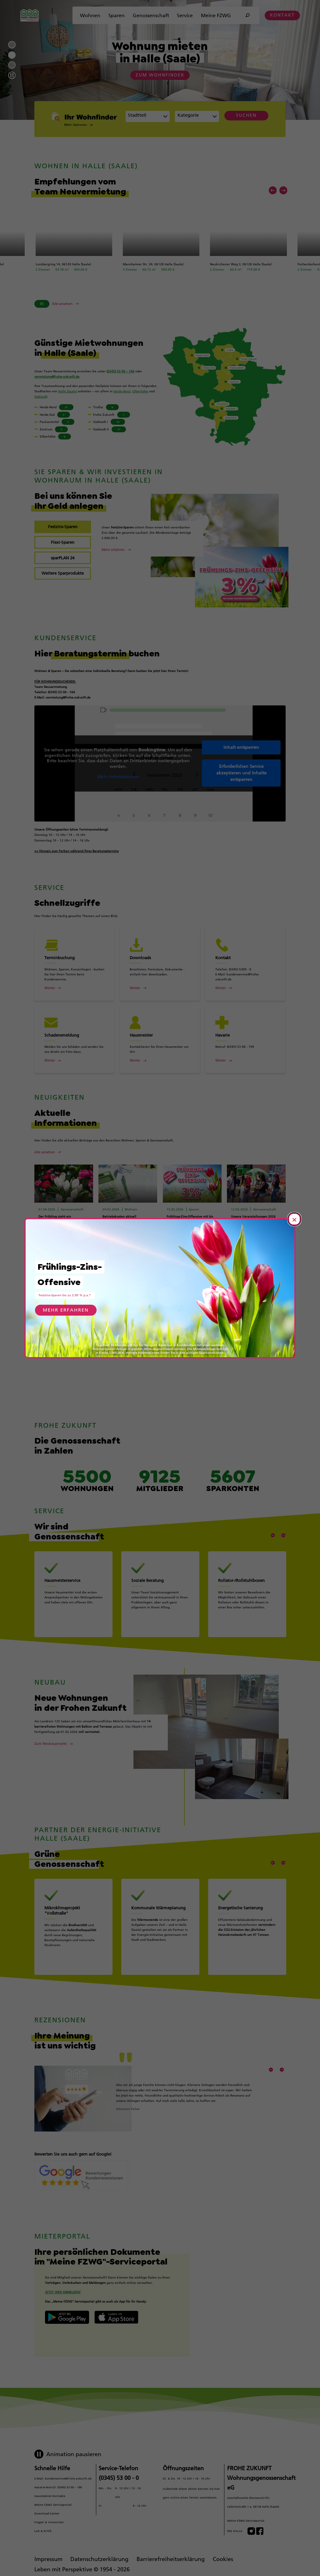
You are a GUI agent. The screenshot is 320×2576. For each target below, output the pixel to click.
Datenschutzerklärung (99, 2556)
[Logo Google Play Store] (67, 2314)
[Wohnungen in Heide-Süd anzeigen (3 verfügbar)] (58, 414)
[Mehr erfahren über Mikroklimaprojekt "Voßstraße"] (73, 1940)
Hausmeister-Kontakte (49, 2493)
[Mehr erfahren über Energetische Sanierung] (247, 1940)
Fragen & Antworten (49, 2519)
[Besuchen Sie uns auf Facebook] (260, 2528)
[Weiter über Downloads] (160, 988)
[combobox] (147, 116)
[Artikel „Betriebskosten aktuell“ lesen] (115, 1253)
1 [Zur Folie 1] (12, 44)
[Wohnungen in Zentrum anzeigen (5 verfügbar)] (58, 429)
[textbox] (193, 117)
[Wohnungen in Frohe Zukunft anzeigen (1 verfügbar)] (112, 414)
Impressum (48, 2556)
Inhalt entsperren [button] (241, 747)
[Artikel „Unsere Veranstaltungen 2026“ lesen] (244, 1248)
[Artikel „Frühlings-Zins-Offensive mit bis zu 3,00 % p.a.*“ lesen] (179, 1257)
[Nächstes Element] (283, 190)
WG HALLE (234, 2527)
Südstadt (40, 397)
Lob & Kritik (43, 2528)
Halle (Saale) (67, 391)
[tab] (62, 527)
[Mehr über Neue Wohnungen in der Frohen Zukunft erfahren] (53, 1722)
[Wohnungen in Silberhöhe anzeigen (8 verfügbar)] (58, 436)
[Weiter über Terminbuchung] (74, 988)
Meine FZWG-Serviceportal (245, 2518)
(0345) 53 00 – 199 (70, 2484)
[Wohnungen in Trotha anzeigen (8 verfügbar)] (112, 407)
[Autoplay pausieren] (12, 75)
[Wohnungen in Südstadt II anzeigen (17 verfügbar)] (112, 429)
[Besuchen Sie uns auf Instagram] (251, 2528)
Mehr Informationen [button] (118, 777)
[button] (85, 124)
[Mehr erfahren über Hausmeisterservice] (73, 1603)
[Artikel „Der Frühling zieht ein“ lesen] (51, 1253)
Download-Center (46, 2510)
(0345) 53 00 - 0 (119, 2475)
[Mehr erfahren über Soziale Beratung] (160, 1603)
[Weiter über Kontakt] (245, 988)
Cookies (223, 2556)
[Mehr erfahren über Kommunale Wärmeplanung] (160, 1940)
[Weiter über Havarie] (245, 1060)
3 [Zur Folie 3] (12, 65)
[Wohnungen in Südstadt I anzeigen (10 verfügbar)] (112, 421)
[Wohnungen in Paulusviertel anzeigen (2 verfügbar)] (58, 421)
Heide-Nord (121, 391)
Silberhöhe (140, 391)
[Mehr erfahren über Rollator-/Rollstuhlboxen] (247, 1603)
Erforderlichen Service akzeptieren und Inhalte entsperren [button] (241, 773)
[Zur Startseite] (29, 15)
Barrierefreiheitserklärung (171, 2556)
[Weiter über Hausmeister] (160, 1060)
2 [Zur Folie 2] (12, 55)
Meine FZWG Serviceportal (53, 2502)
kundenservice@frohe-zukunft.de (68, 2475)
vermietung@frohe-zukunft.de (56, 377)
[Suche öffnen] (247, 15)
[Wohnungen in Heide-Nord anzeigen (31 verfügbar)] (58, 407)
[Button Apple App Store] (116, 2314)
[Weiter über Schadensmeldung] (74, 1060)
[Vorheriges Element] (273, 190)
